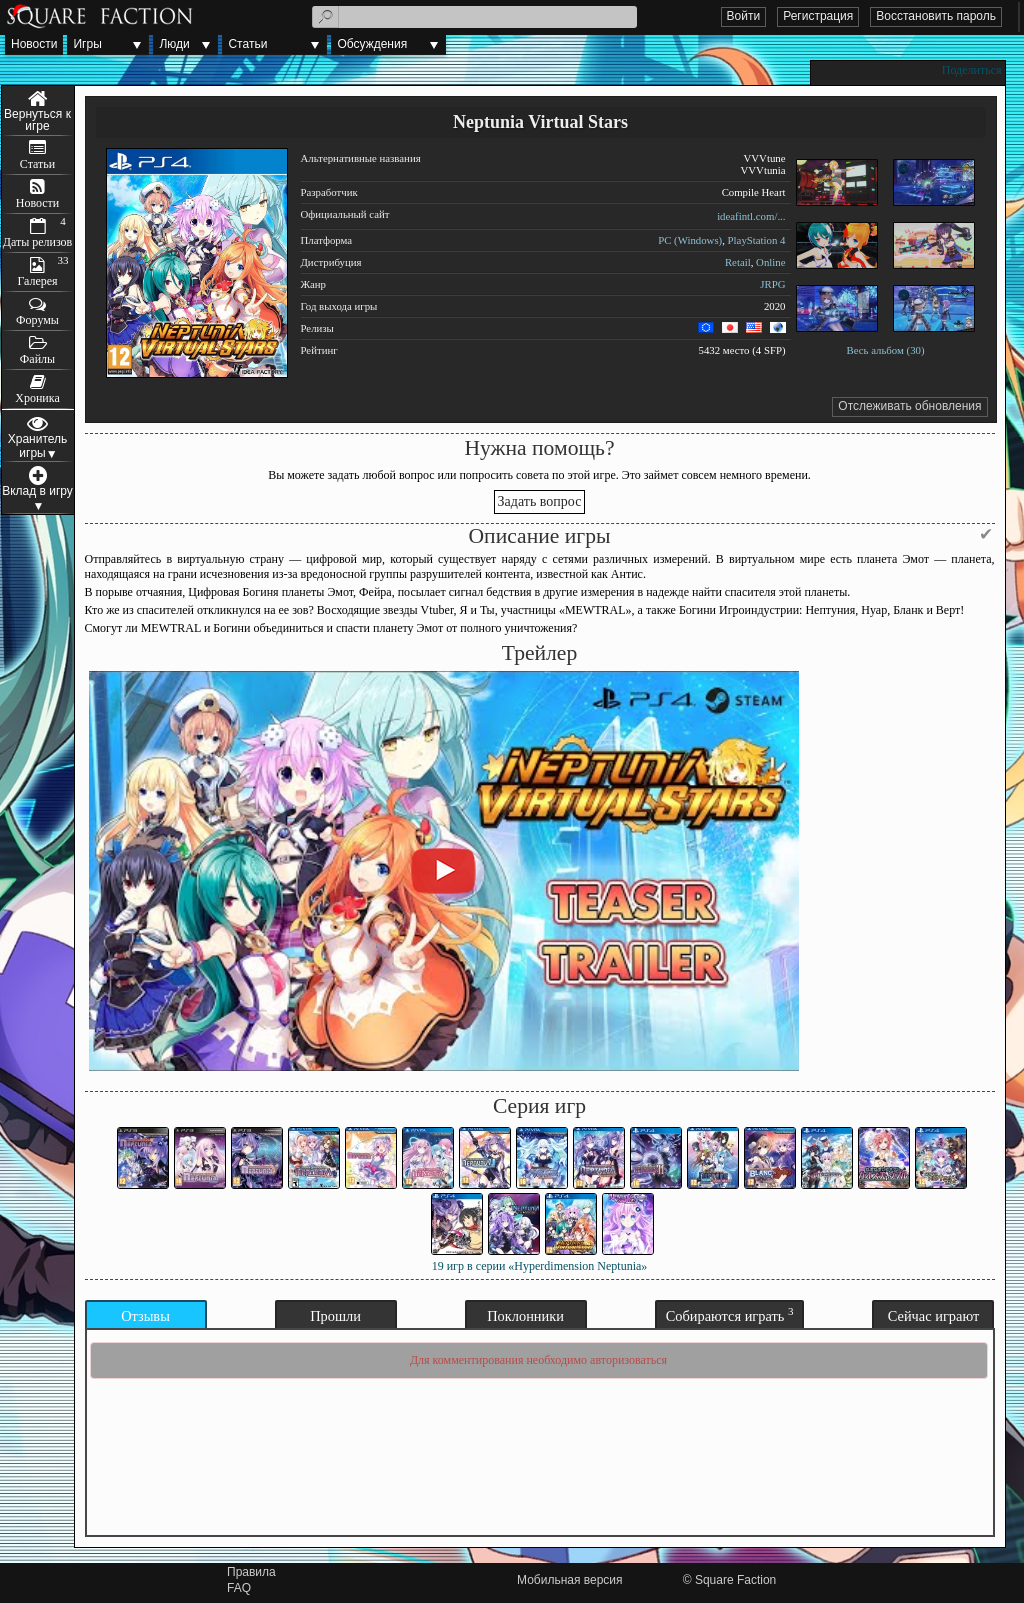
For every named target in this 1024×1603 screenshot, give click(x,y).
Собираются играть (730, 1314)
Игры (87, 44)
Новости (34, 44)
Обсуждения (372, 44)
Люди (174, 44)
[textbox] (474, 17)
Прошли (335, 1316)
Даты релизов (38, 242)
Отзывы (145, 1316)
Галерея (37, 281)
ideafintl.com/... (751, 216)
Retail (738, 262)
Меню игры (38, 111)
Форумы (37, 320)
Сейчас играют (934, 1316)
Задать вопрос (540, 501)
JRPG (772, 284)
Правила (251, 1572)
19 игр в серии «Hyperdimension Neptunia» (540, 1266)
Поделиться (972, 70)
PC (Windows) (690, 240)
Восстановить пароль (936, 16)
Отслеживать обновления (909, 406)
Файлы (37, 359)
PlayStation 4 (757, 240)
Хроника (37, 398)
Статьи (247, 44)
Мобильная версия (570, 1580)
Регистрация (818, 16)
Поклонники (525, 1316)
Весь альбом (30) (885, 350)
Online (770, 262)
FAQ (239, 1588)
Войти (744, 16)
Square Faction (735, 1580)
